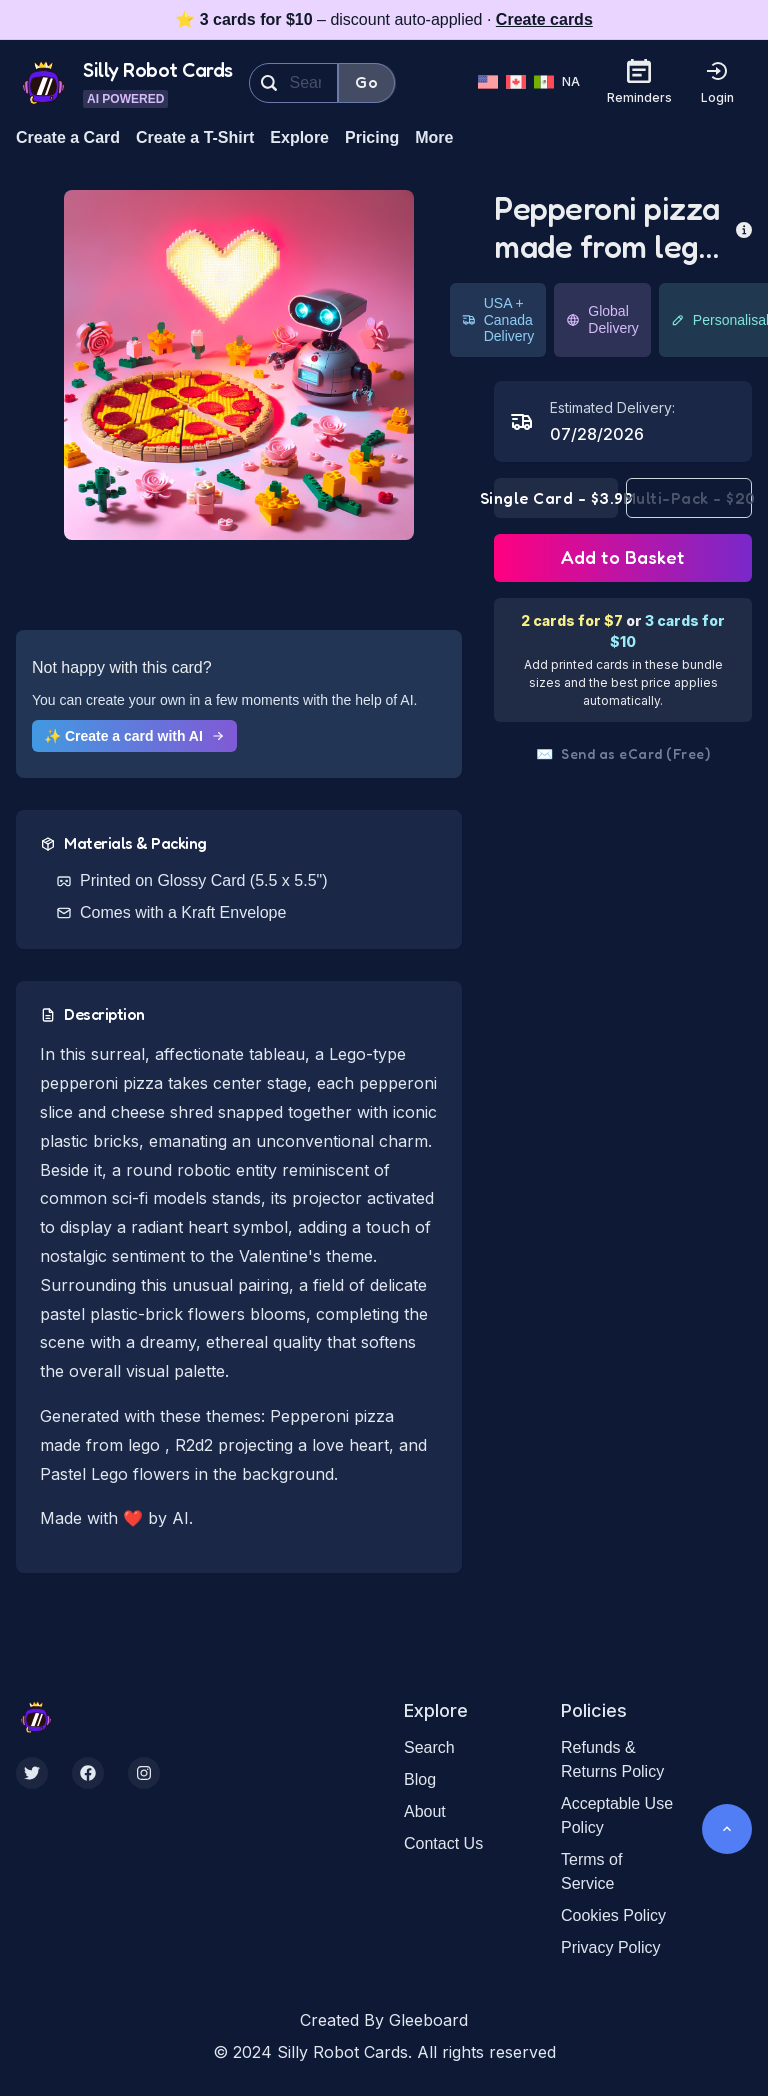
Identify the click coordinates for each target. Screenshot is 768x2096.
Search (429, 1747)
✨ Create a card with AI (134, 736)
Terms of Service (591, 1871)
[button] (239, 365)
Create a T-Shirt (195, 137)
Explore (299, 137)
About (425, 1811)
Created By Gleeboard (384, 2020)
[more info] (744, 228)
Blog (420, 1779)
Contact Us (443, 1843)
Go (366, 82)
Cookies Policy (613, 1915)
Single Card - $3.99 (556, 498)
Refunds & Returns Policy (612, 1759)
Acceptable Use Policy (617, 1815)
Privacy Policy (611, 1947)
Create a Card (68, 137)
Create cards (544, 19)
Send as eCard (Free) (623, 754)
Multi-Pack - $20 (689, 498)
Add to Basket (623, 557)
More (434, 137)
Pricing (372, 137)
